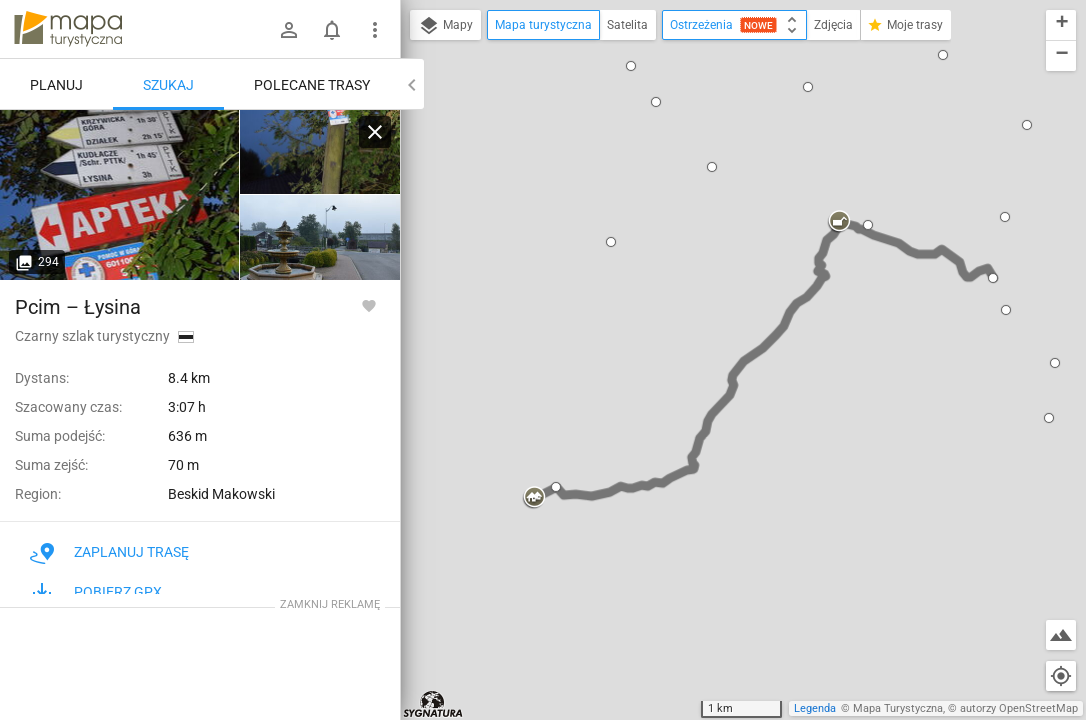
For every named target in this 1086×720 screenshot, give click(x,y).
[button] (656, 102)
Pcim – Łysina (78, 307)
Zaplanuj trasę (109, 552)
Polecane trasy (312, 85)
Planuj (56, 85)
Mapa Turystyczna (898, 708)
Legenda (815, 708)
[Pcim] (120, 195)
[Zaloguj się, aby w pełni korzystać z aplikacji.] (369, 305)
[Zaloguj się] (289, 30)
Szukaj (168, 85)
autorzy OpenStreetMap (1019, 708)
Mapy (445, 26)
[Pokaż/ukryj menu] (375, 30)
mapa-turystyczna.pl (68, 29)
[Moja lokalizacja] (1061, 676)
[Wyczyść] (375, 132)
